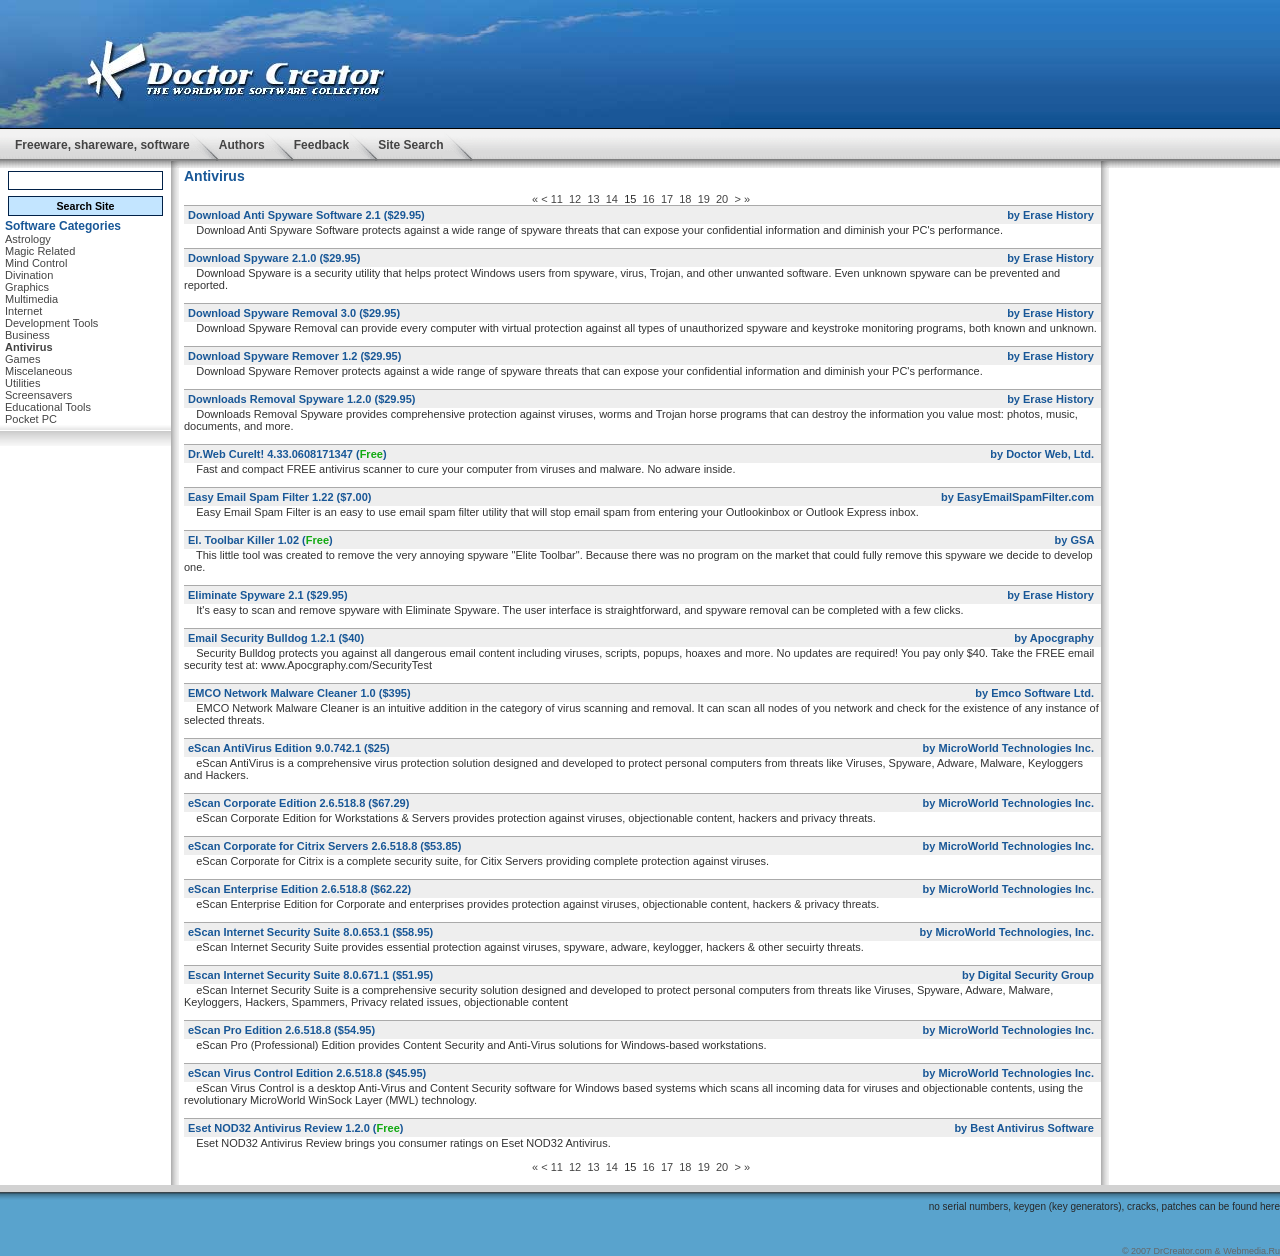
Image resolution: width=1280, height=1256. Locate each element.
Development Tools (51, 323)
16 (649, 199)
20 (722, 199)
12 (575, 199)
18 (685, 199)
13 (593, 199)
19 (704, 199)
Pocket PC (31, 419)
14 (612, 199)
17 (667, 199)
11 (557, 199)
